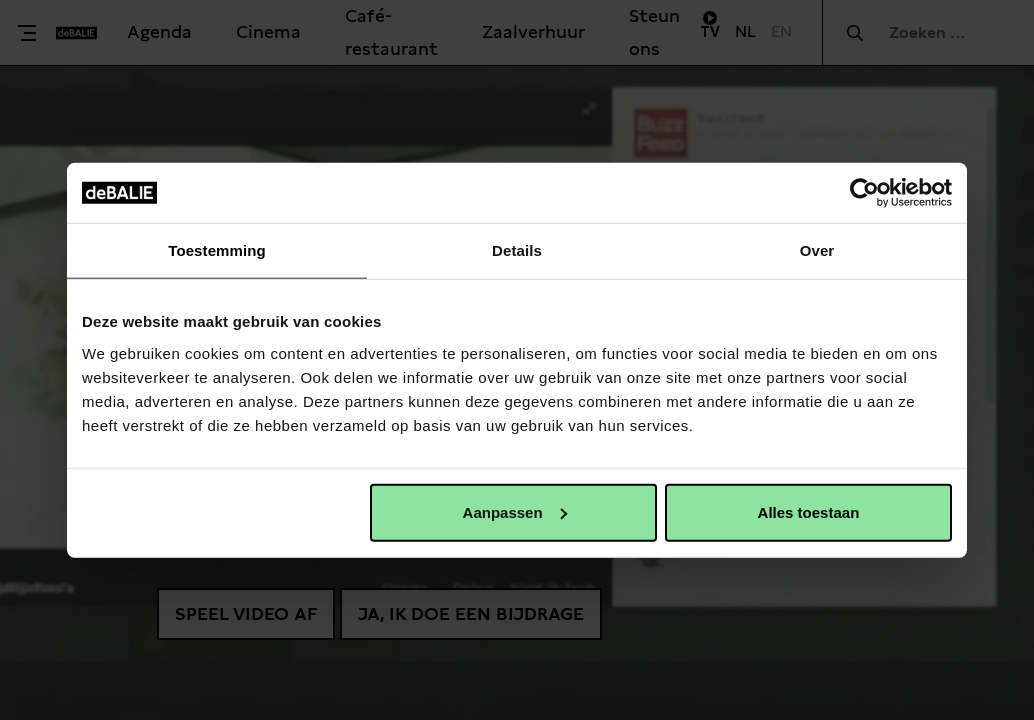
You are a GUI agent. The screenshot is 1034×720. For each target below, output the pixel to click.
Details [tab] (517, 250)
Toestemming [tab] (217, 250)
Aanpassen (515, 511)
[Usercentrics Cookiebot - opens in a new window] (864, 193)
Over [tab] (817, 250)
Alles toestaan (809, 511)
